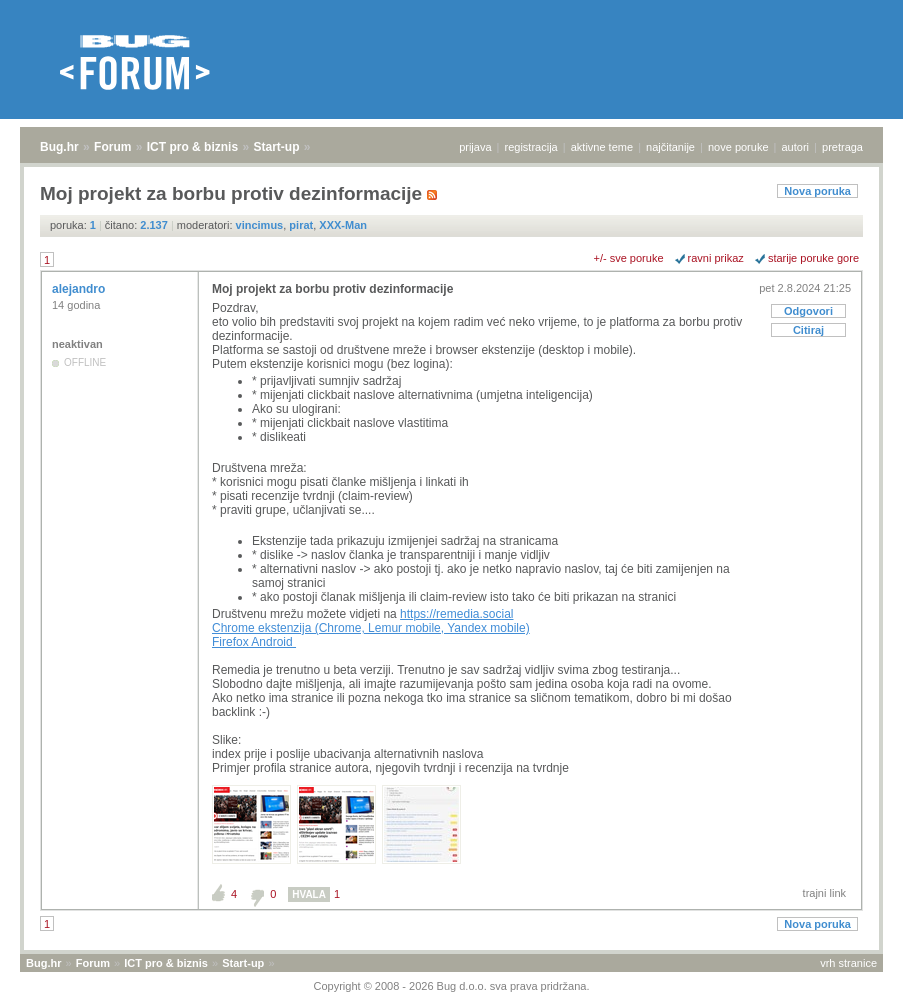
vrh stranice (848, 963)
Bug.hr (59, 147)
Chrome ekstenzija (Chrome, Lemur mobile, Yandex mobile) (371, 628)
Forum (112, 147)
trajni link (824, 893)
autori (796, 147)
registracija (531, 147)
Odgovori (808, 311)
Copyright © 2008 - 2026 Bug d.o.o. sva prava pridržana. (452, 986)
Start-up (276, 147)
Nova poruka (817, 191)
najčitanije (670, 147)
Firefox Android (254, 642)
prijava (475, 147)
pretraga (842, 147)
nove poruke (738, 147)
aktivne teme (602, 147)
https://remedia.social (456, 614)
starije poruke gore (813, 258)
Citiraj (808, 330)
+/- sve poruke (629, 258)
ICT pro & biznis (192, 147)
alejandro (80, 289)
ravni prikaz (716, 258)
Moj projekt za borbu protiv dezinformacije (332, 289)
